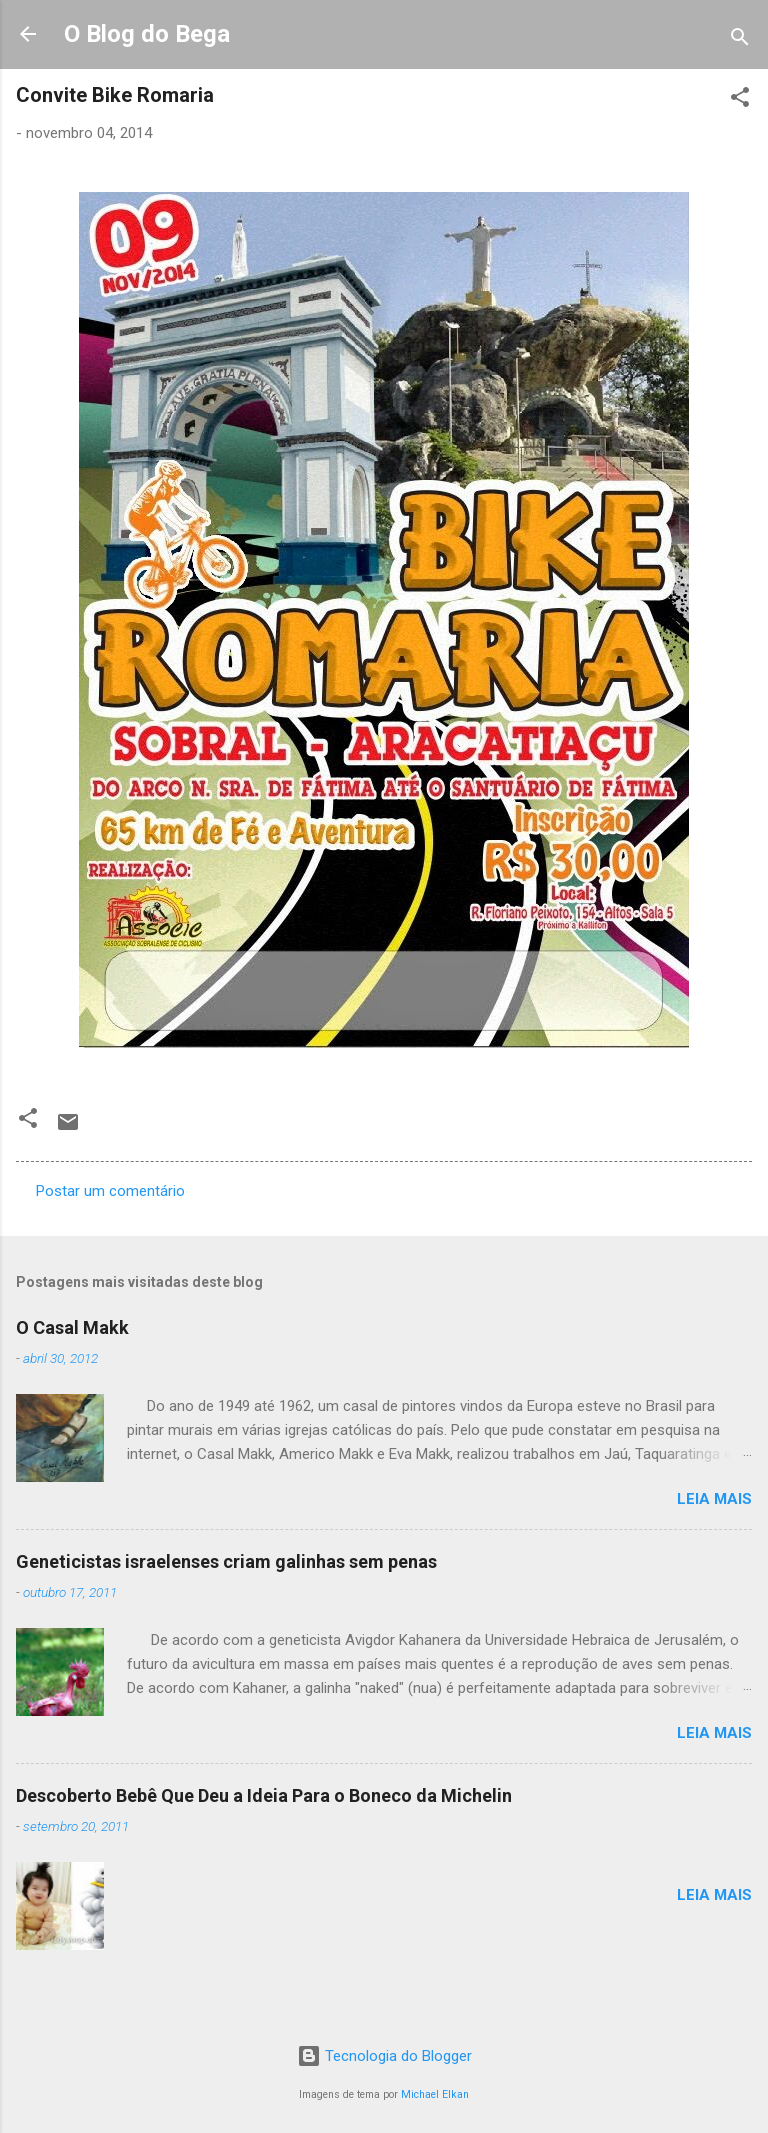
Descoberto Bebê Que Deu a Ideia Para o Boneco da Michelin (264, 1795)
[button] (740, 100)
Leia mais (714, 1499)
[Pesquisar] (740, 40)
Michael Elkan (435, 2094)
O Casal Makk (72, 1327)
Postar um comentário (110, 1191)
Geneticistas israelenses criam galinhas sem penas (226, 1561)
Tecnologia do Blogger (384, 2056)
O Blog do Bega (147, 34)
